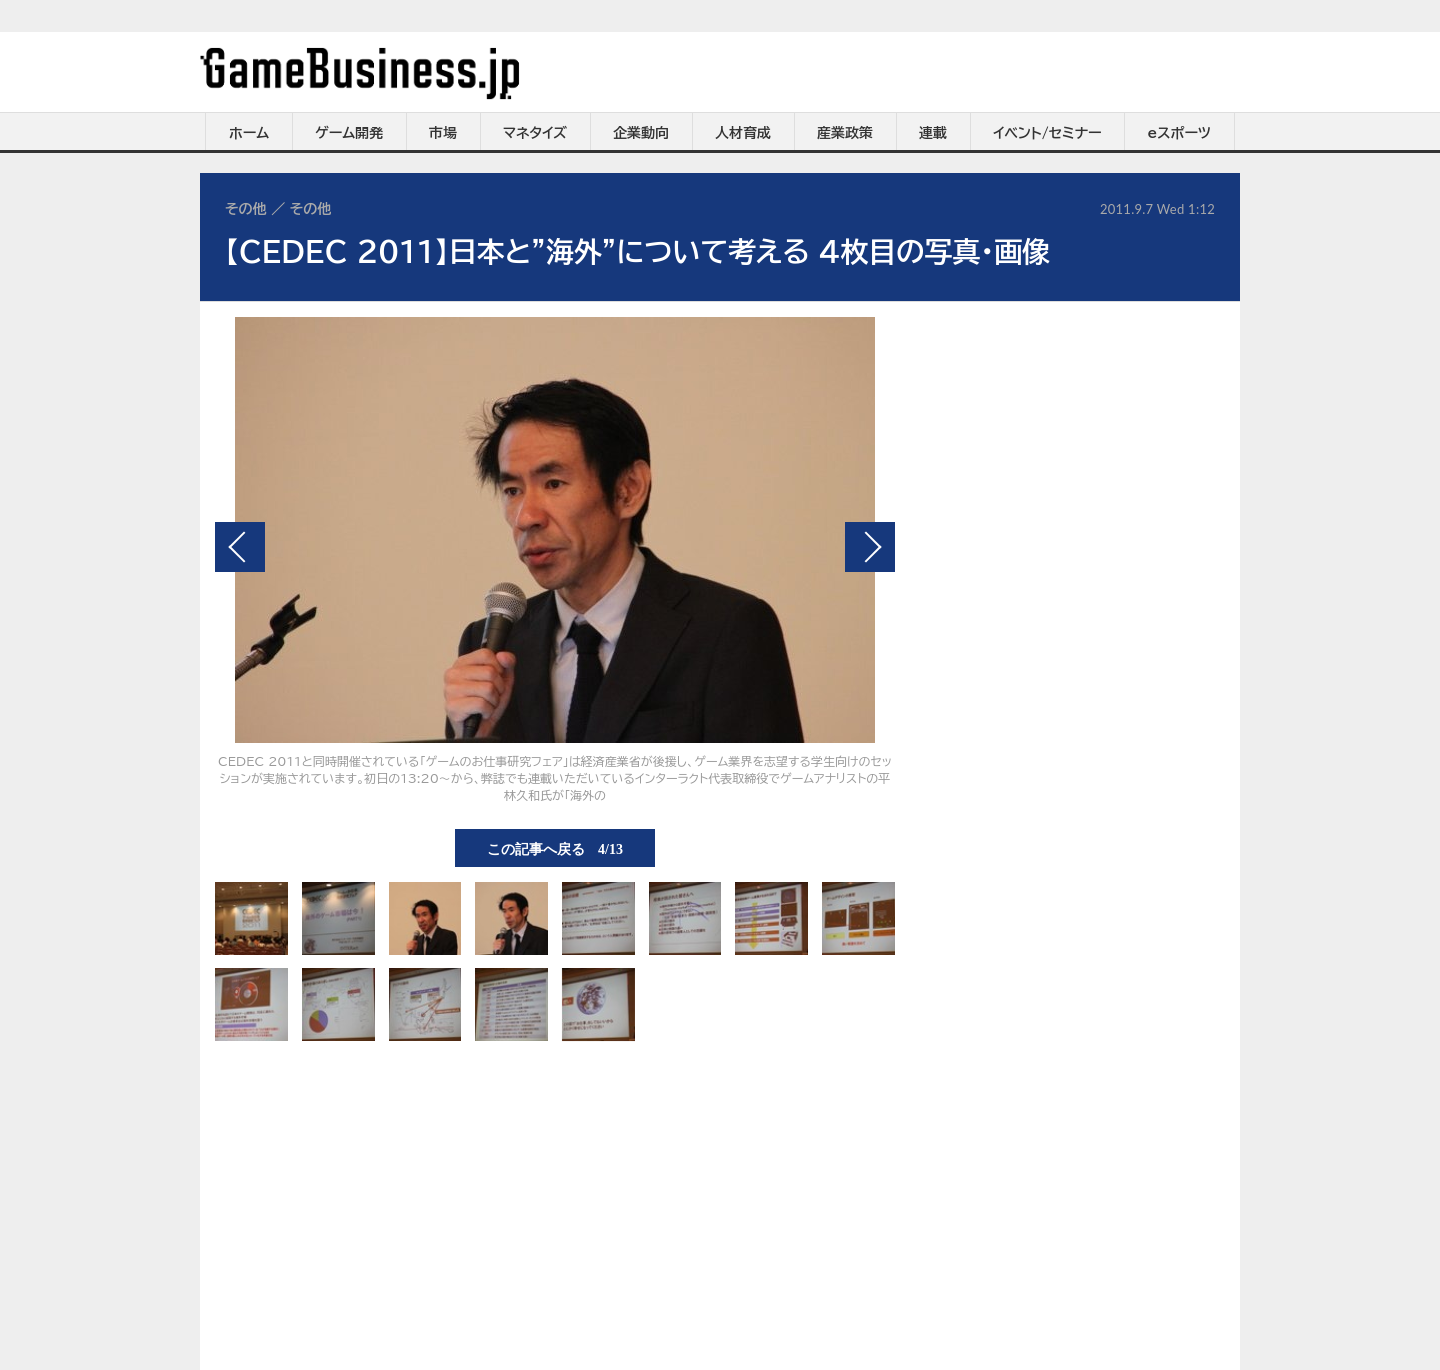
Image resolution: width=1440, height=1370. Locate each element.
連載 (933, 133)
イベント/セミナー (1047, 133)
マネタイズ (535, 133)
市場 (443, 133)
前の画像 (240, 547)
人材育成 (743, 133)
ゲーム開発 (349, 133)
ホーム (249, 133)
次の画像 (870, 547)
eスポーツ (1179, 133)
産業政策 (845, 133)
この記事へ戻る (555, 848)
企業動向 (641, 133)
